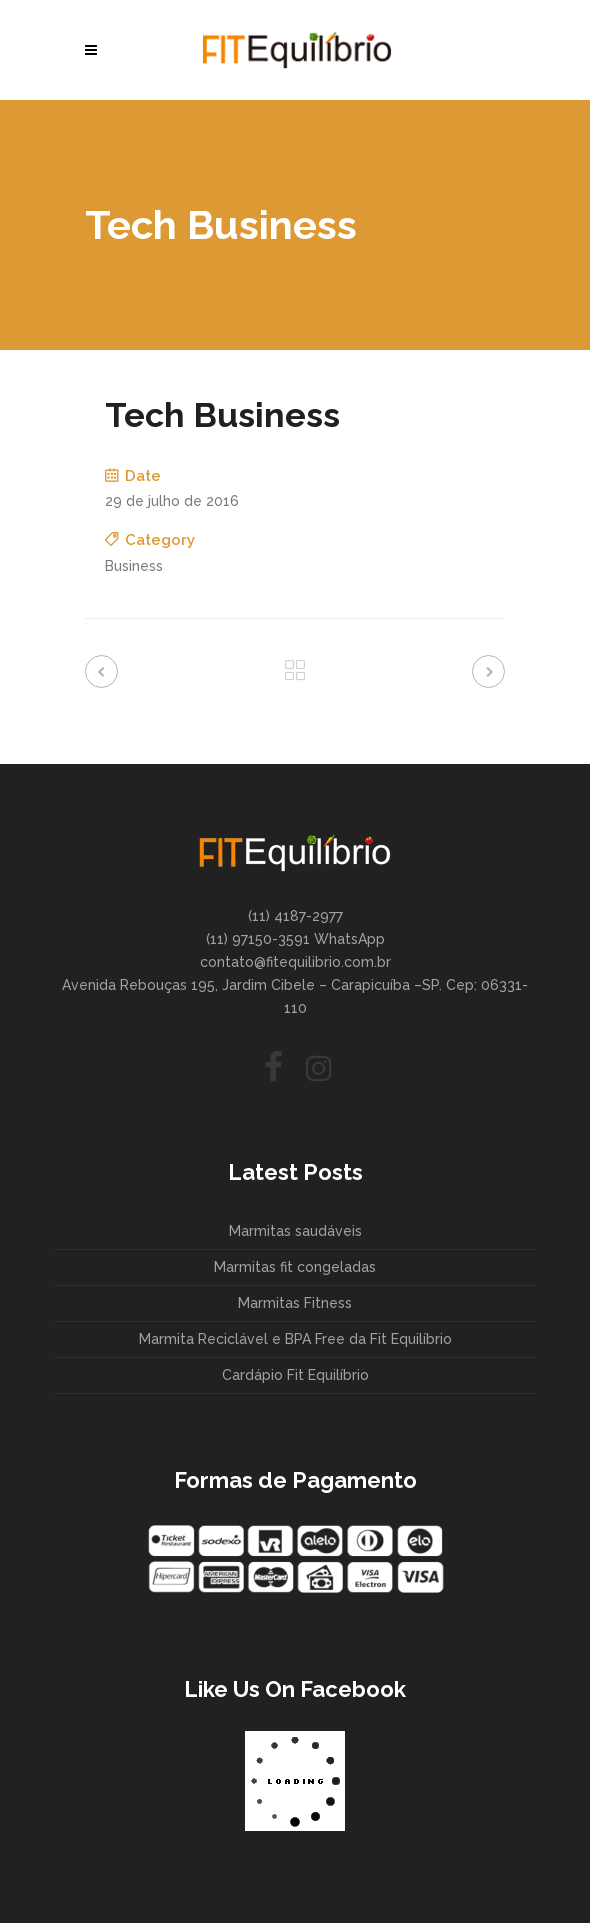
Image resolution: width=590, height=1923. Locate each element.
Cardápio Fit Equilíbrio (295, 1375)
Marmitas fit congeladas (295, 1267)
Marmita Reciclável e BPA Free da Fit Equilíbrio (295, 1339)
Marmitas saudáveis (295, 1231)
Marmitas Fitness (295, 1303)
